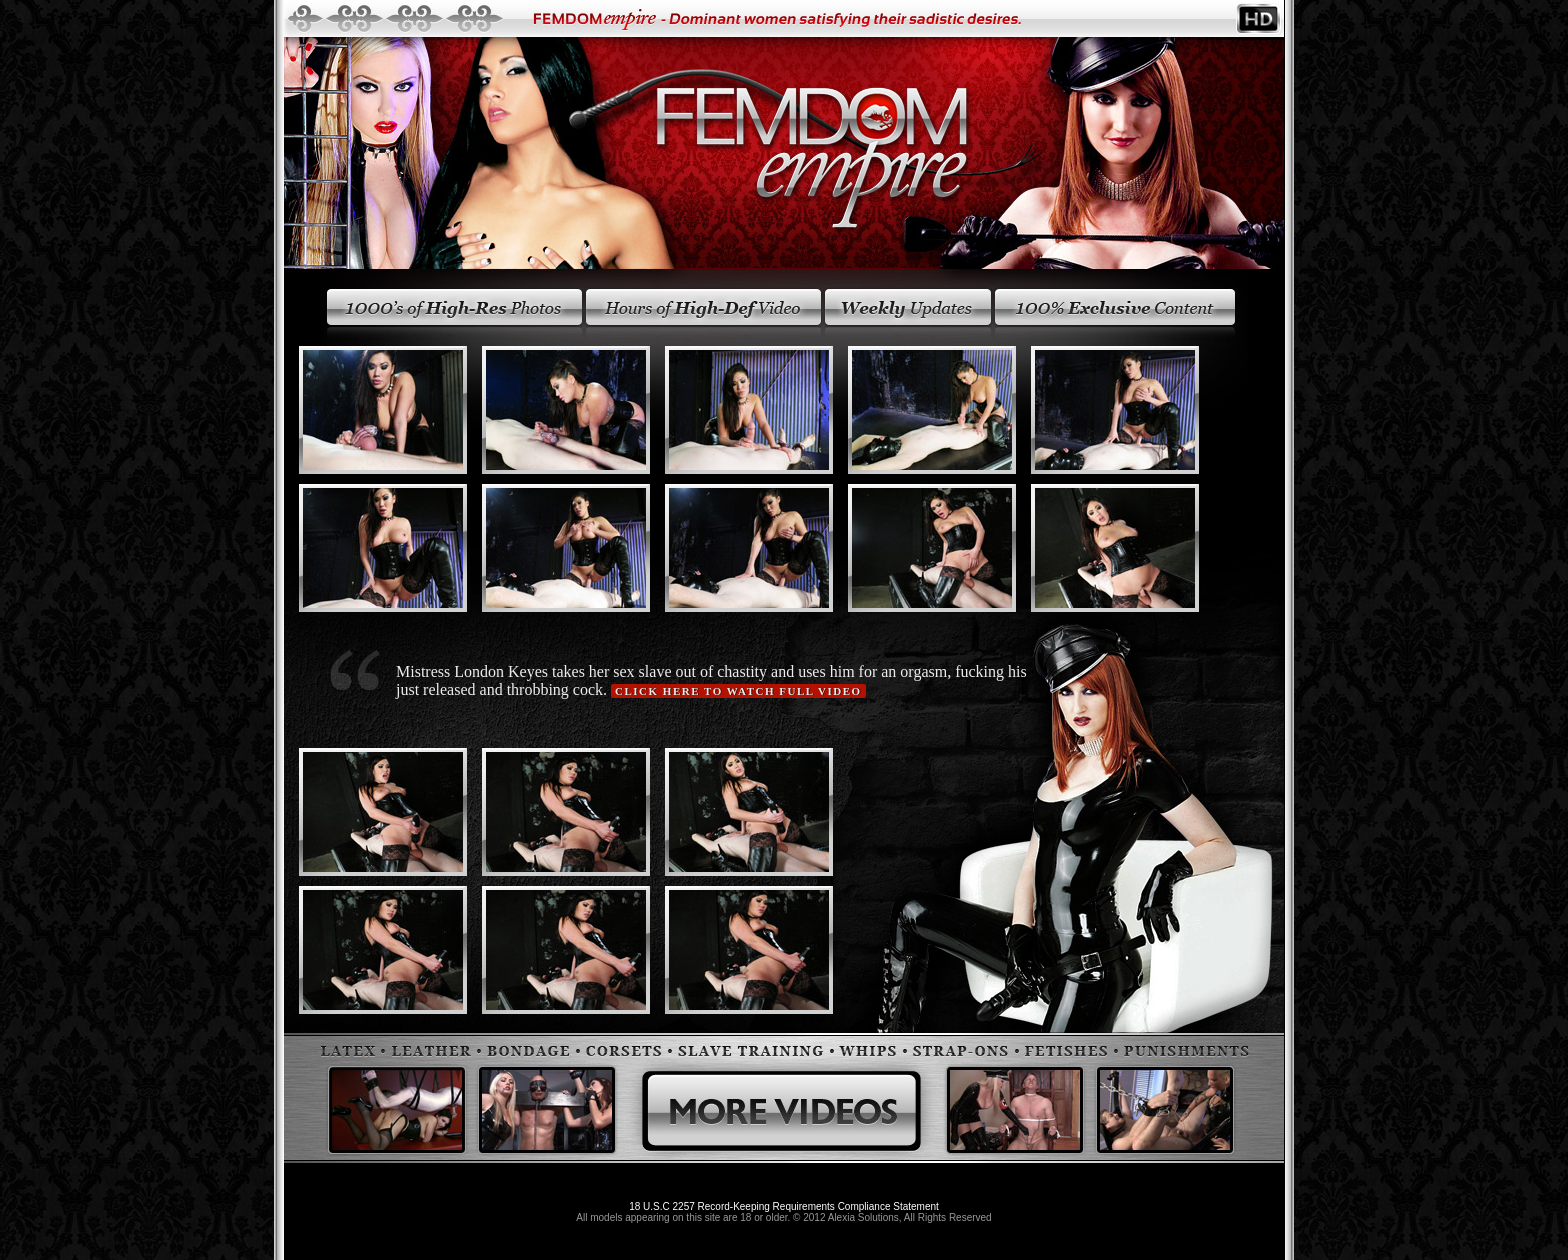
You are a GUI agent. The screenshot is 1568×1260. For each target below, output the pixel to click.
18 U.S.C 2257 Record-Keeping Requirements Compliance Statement (784, 1206)
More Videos (781, 1098)
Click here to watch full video (738, 691)
